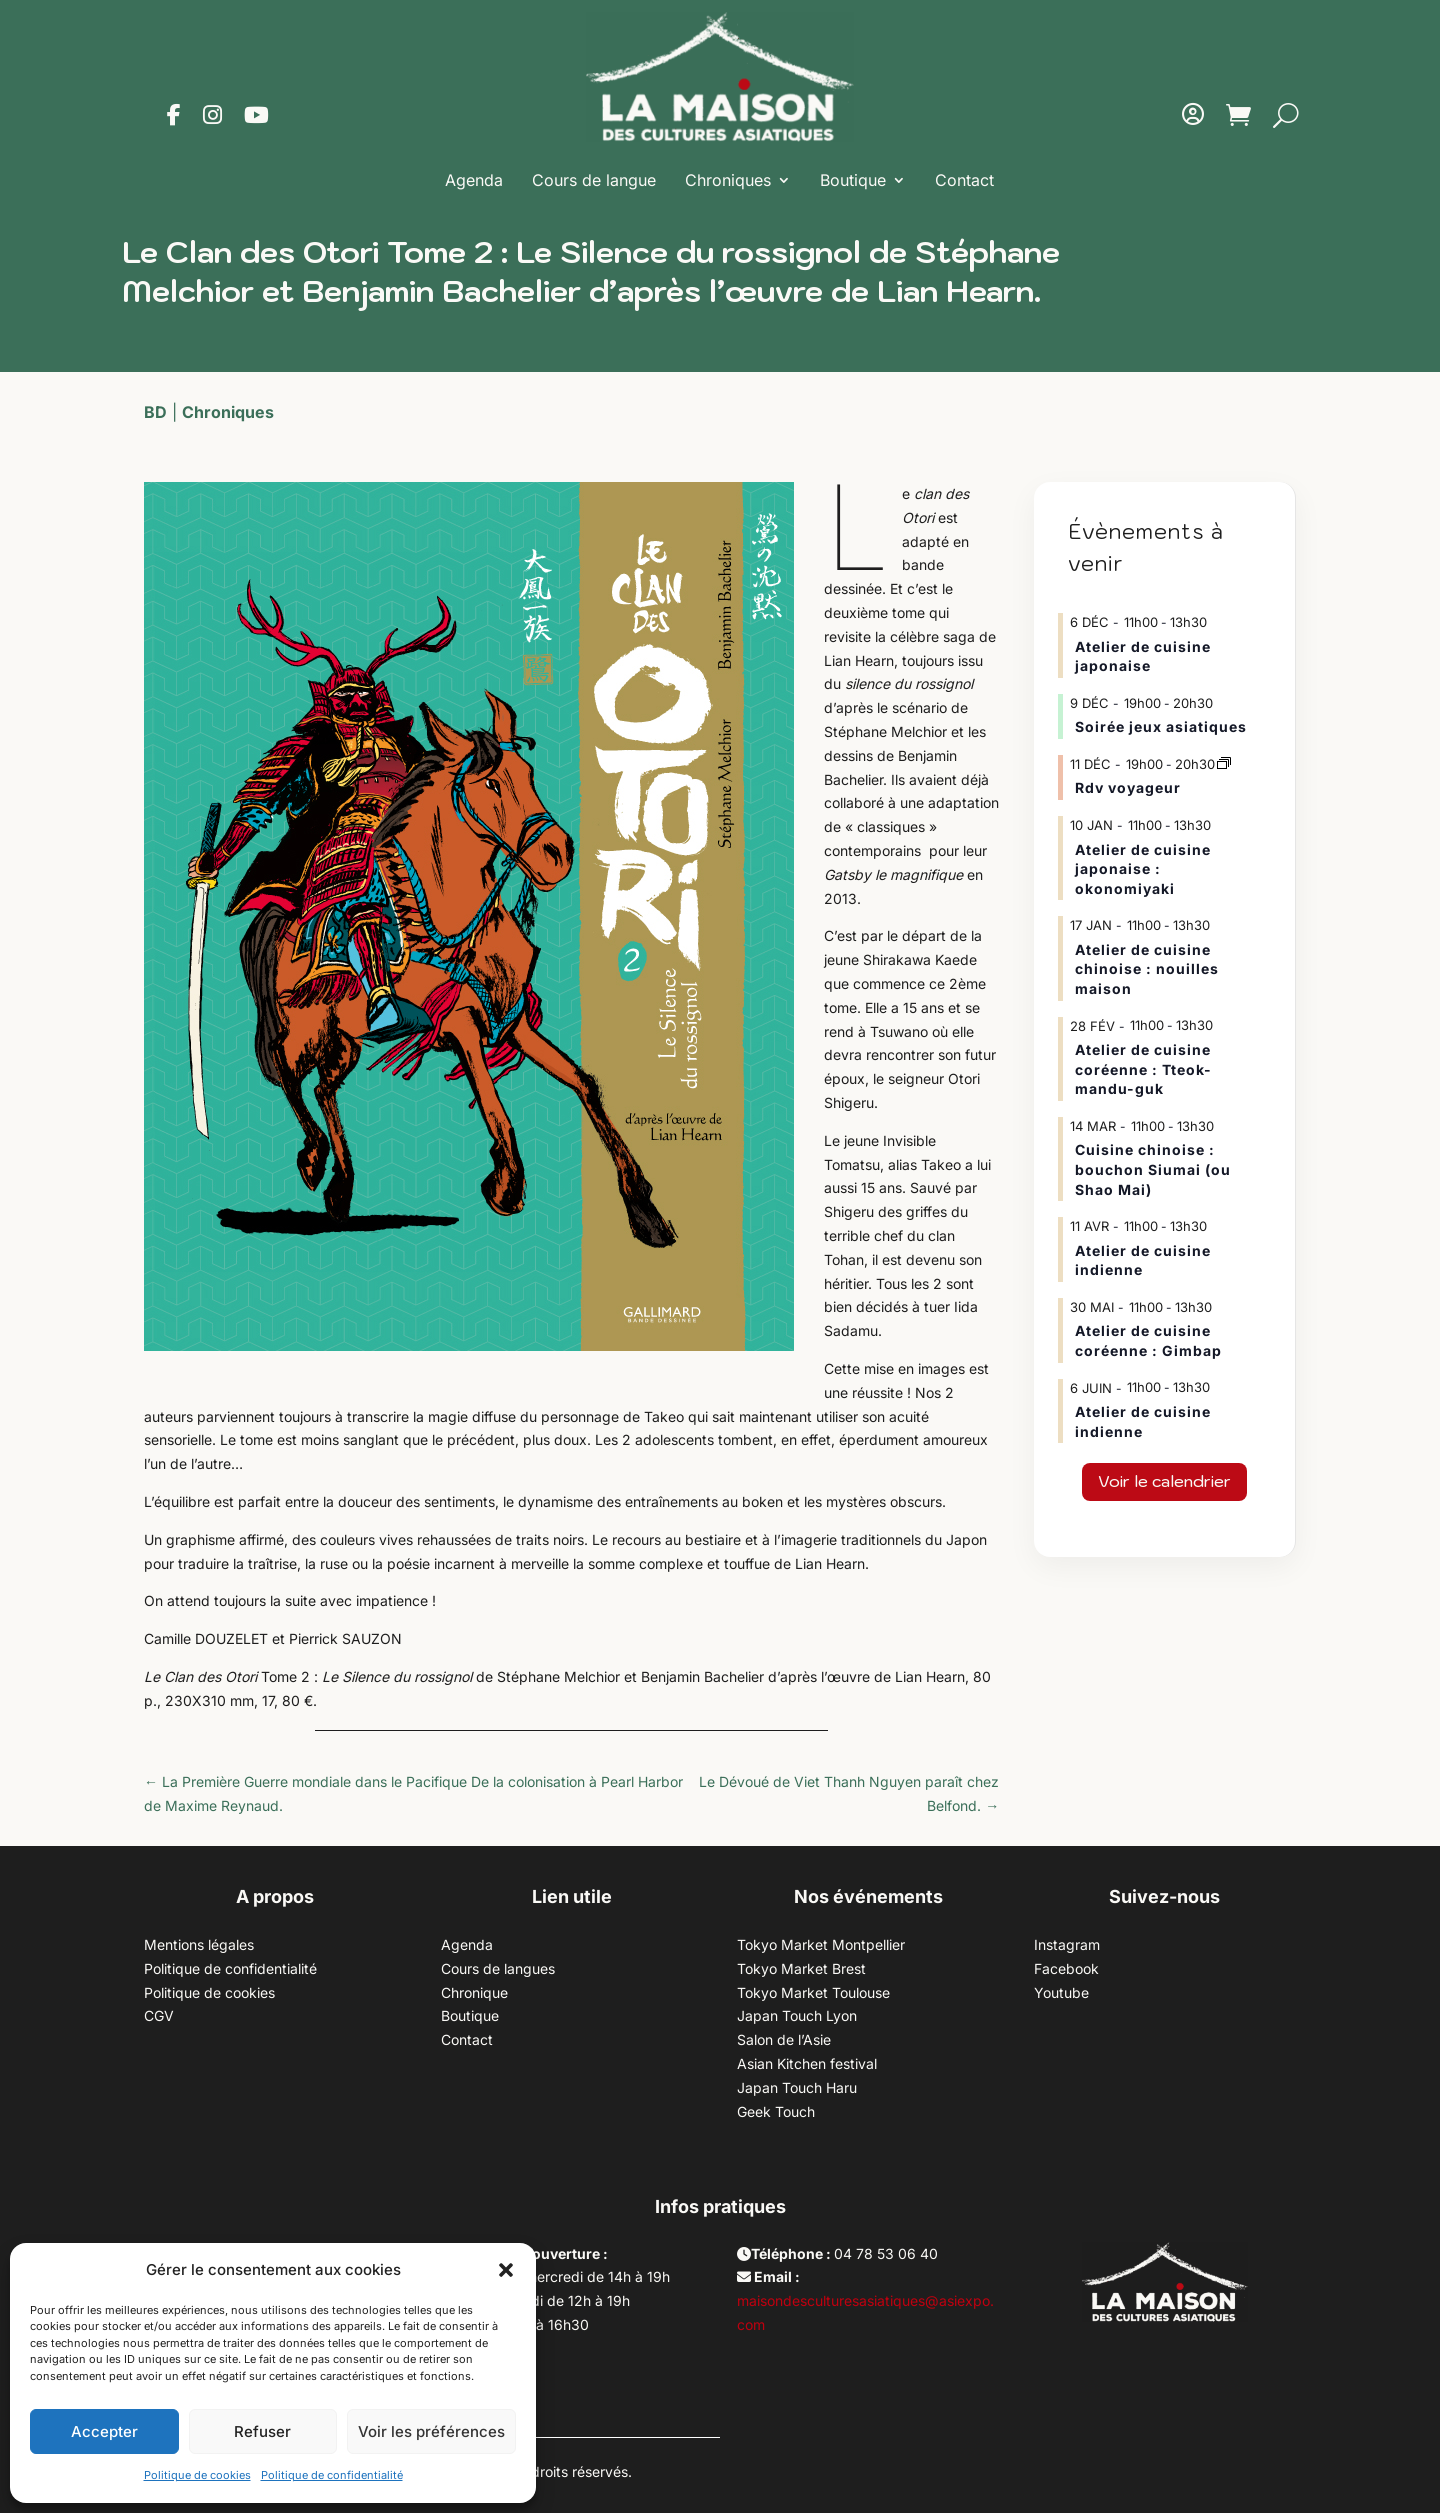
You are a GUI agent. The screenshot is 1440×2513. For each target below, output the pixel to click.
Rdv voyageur (1128, 787)
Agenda (474, 180)
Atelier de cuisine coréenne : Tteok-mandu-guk (1143, 1069)
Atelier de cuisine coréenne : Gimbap (1148, 1340)
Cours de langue (594, 180)
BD (155, 412)
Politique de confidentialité (332, 2475)
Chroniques (728, 180)
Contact (964, 180)
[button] (506, 2270)
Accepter (104, 2431)
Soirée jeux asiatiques (1161, 726)
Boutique (853, 180)
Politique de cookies (197, 2475)
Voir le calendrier (1164, 1481)
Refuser (262, 2431)
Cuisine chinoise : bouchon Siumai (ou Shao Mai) (1153, 1169)
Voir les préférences (431, 2431)
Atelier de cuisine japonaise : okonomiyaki (1143, 869)
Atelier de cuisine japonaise (1143, 656)
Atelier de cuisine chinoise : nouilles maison (1147, 969)
